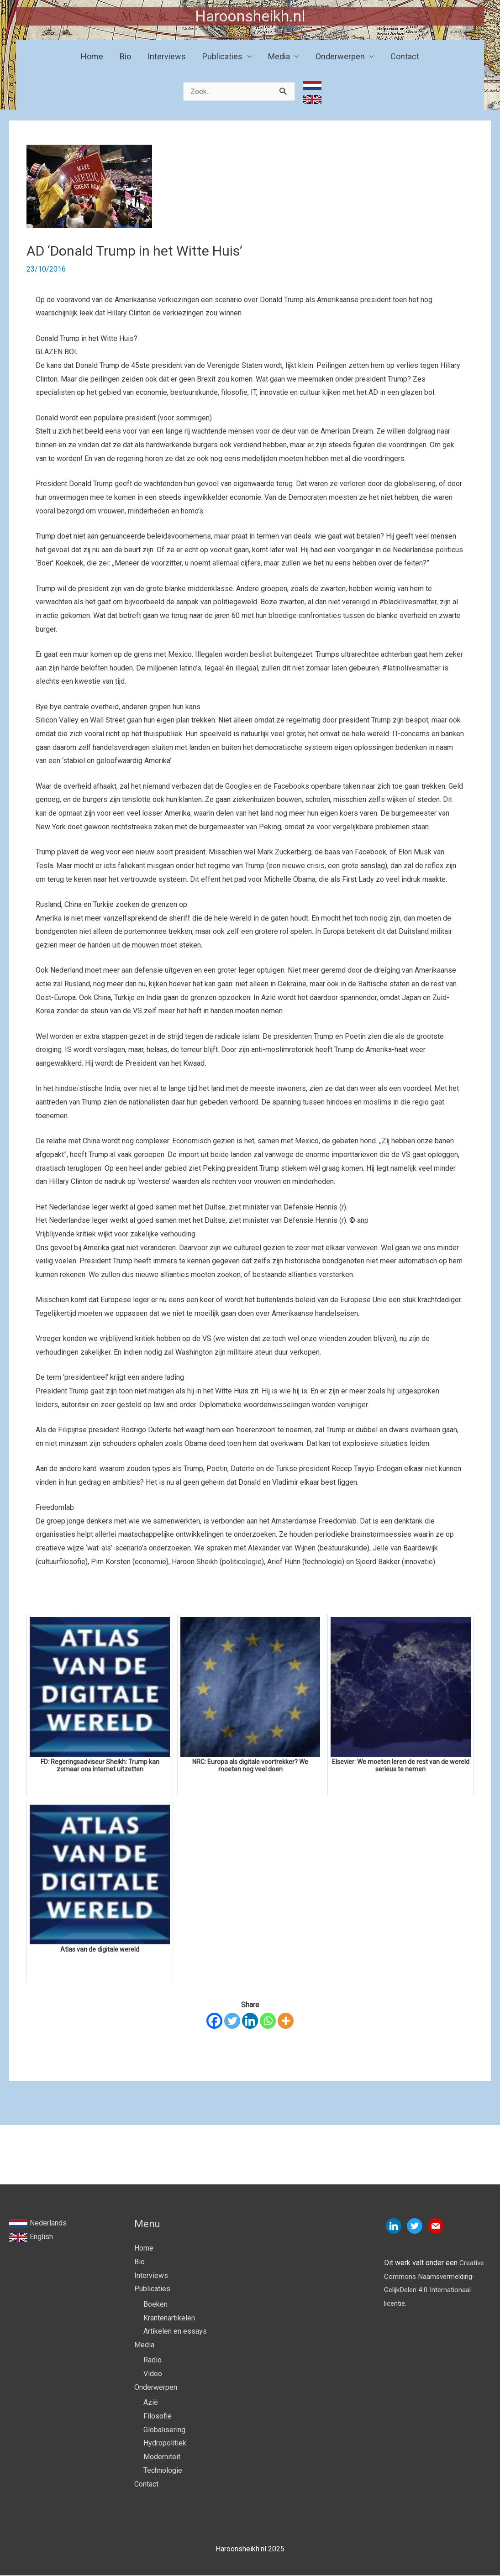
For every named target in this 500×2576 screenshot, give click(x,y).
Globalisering (164, 2430)
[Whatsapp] (268, 2021)
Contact (404, 57)
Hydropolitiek (164, 2444)
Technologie (162, 2471)
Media (279, 57)
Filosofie (157, 2417)
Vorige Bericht (37, 2159)
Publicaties (222, 57)
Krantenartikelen (169, 2318)
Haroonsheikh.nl (250, 16)
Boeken (155, 2305)
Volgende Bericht (458, 2159)
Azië (150, 2403)
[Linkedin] (250, 2021)
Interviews (166, 57)
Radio (152, 2360)
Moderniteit (161, 2457)
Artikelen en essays (175, 2332)
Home (92, 57)
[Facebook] (214, 2021)
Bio (125, 57)
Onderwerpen (340, 57)
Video (152, 2374)
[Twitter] (232, 2021)
